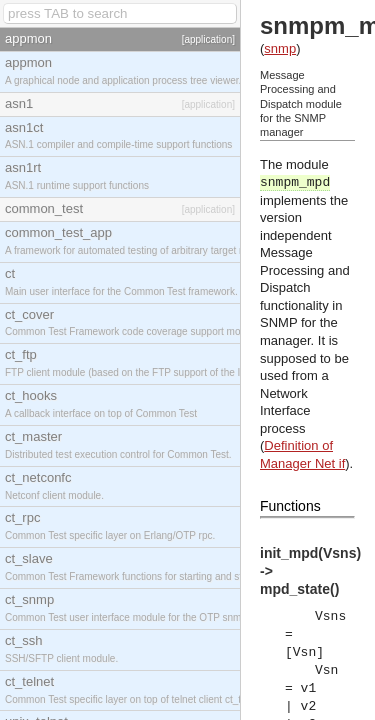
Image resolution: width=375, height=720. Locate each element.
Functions (290, 506)
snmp (280, 48)
